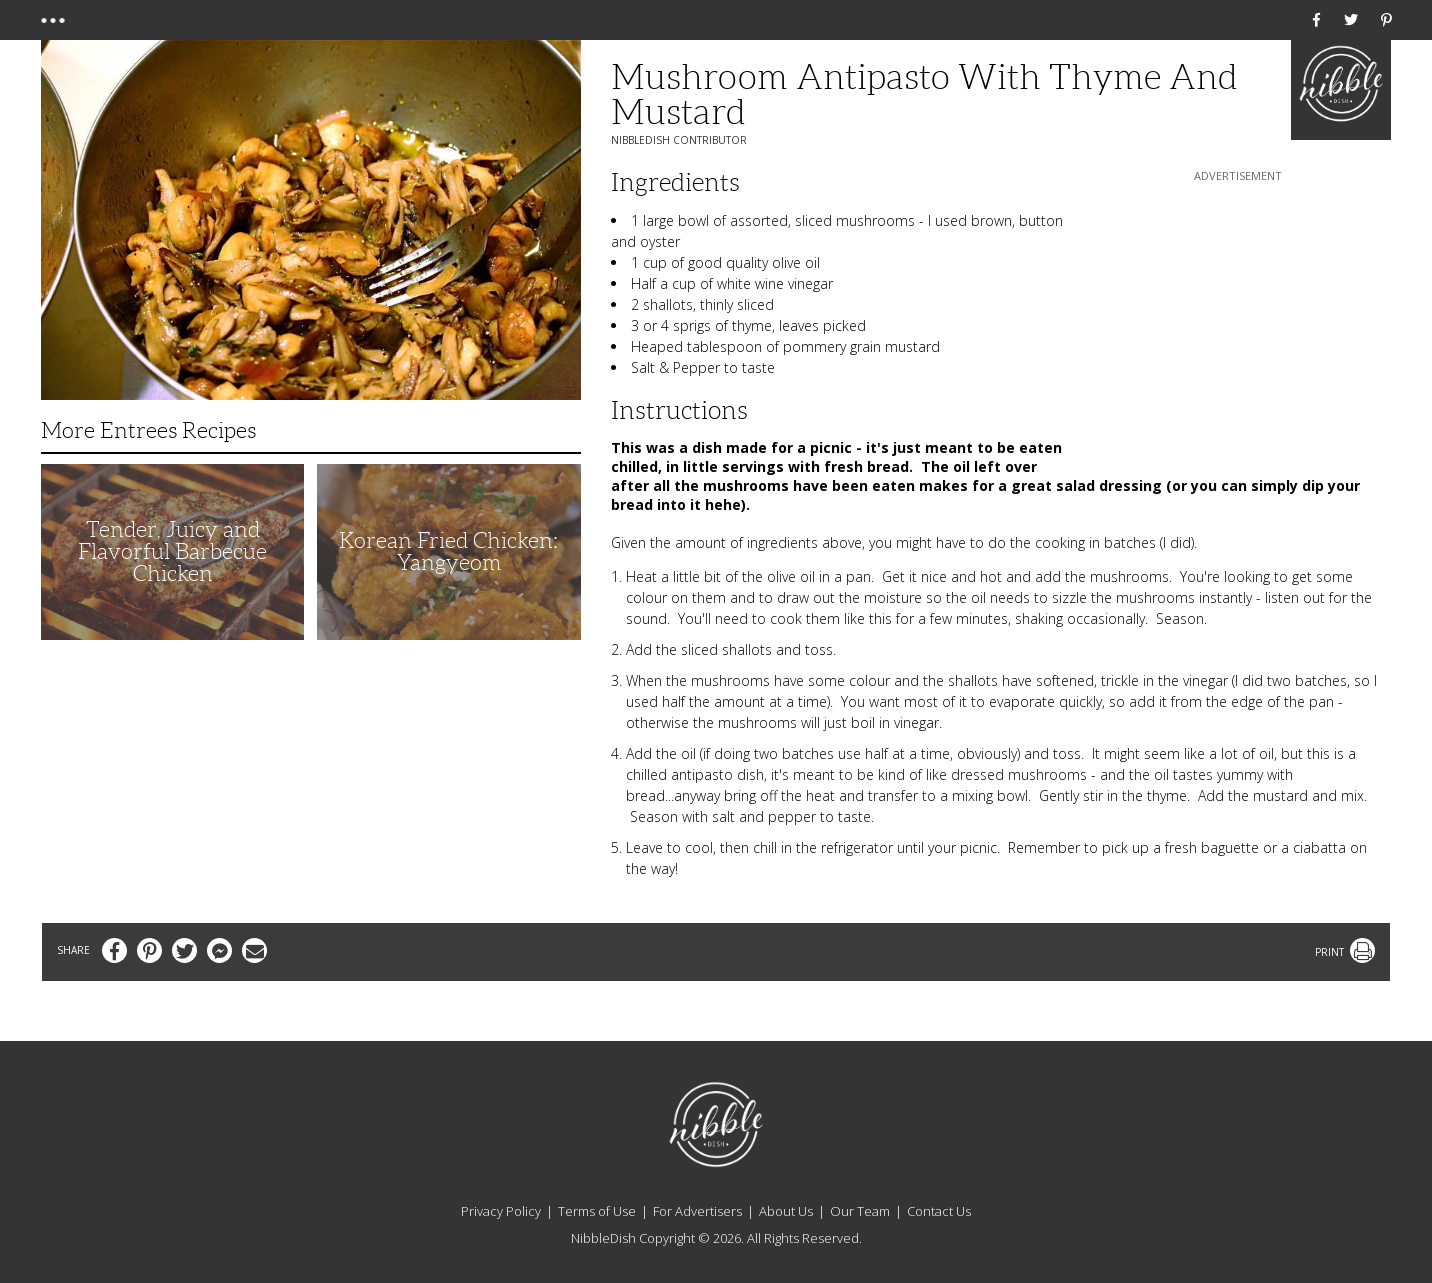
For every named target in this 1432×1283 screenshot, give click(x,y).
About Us (786, 1211)
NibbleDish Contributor (679, 140)
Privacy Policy (501, 1211)
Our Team (860, 1211)
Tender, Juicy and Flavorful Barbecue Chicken (172, 551)
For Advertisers (697, 1211)
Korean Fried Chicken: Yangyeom (448, 551)
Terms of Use (597, 1211)
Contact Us (939, 1211)
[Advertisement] (1238, 311)
